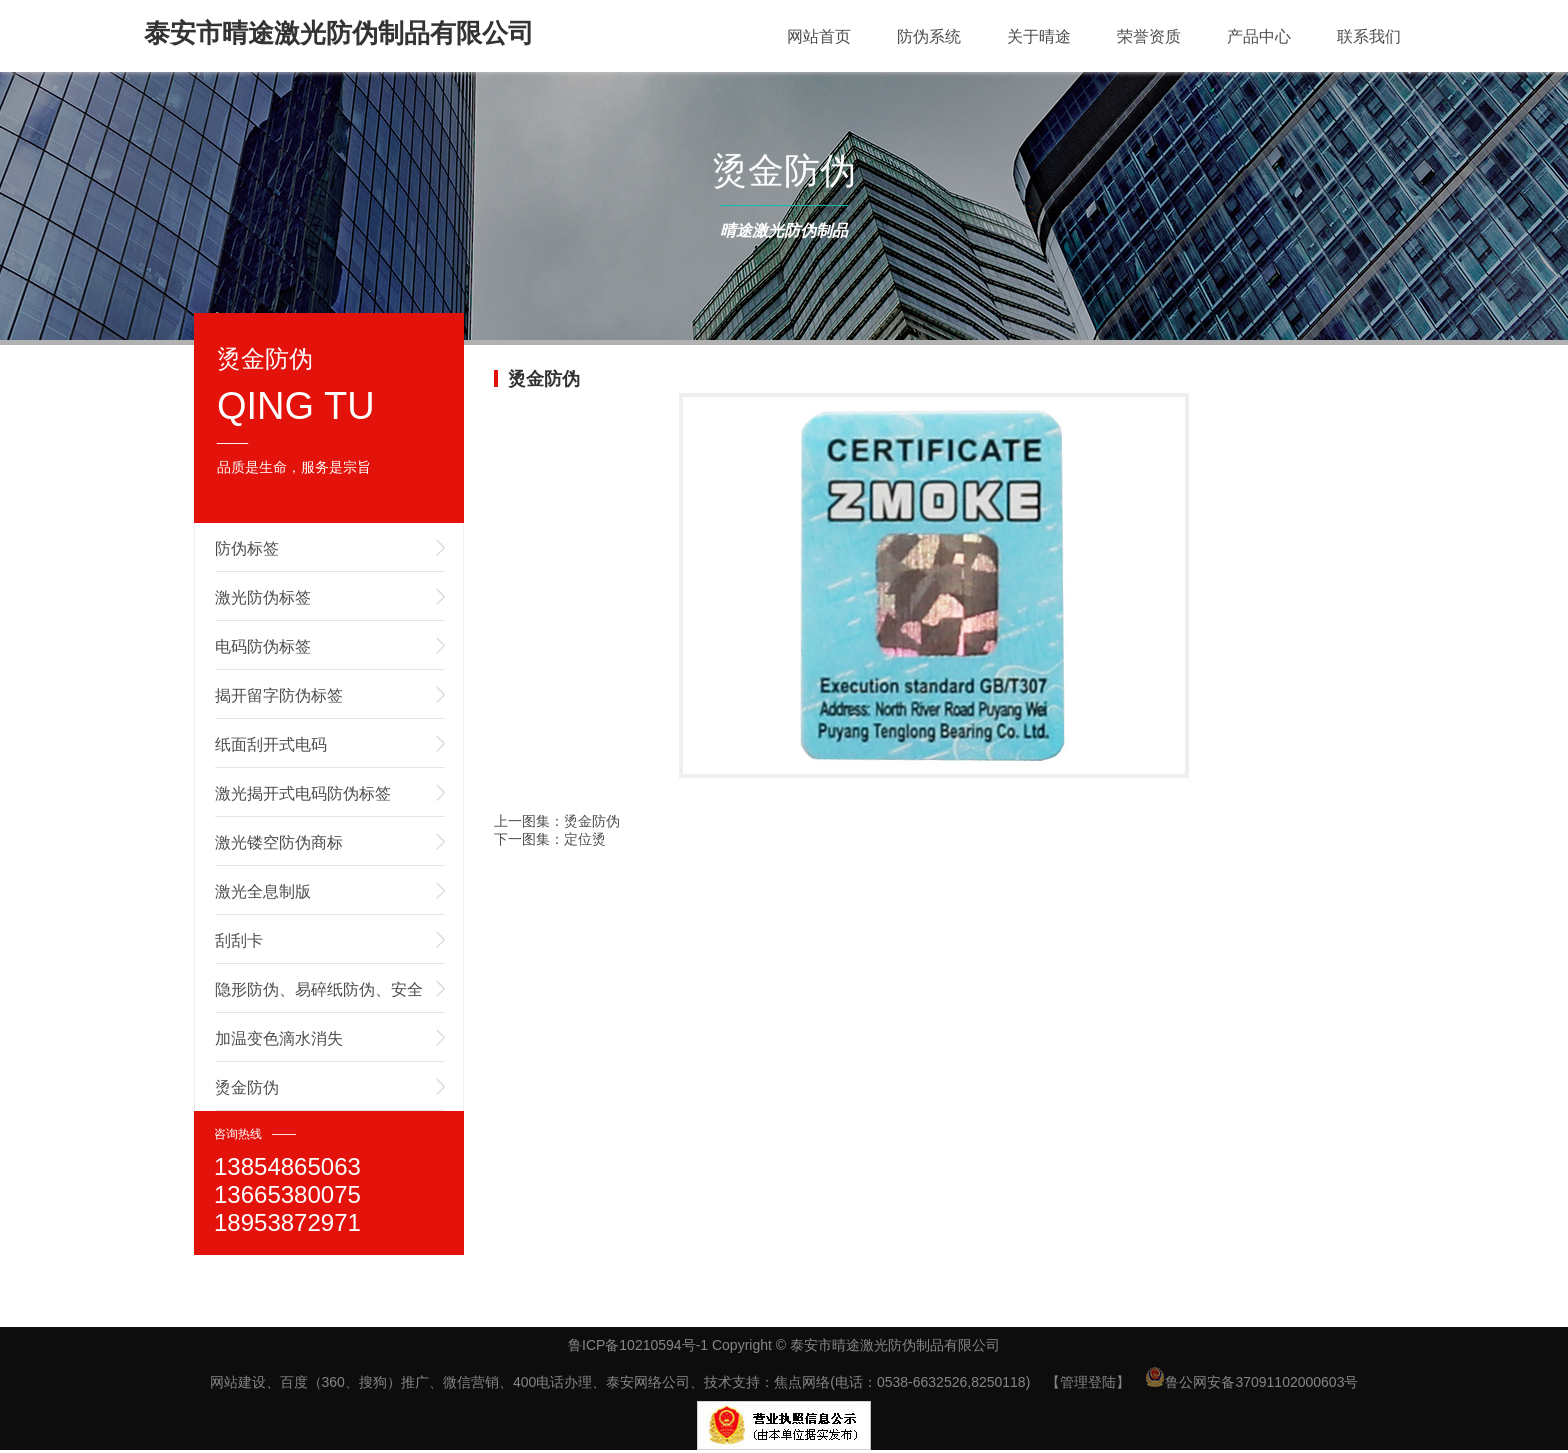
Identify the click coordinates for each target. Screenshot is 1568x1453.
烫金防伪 (247, 1087)
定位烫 (585, 839)
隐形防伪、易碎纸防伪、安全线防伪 (319, 997)
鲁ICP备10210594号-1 (638, 1345)
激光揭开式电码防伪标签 (303, 793)
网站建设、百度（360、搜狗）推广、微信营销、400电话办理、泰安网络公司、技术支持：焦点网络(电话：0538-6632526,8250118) (620, 1382)
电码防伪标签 (263, 646)
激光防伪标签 (263, 597)
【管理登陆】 (1088, 1382)
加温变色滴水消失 (279, 1038)
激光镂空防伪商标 (279, 842)
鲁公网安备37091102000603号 (1251, 1382)
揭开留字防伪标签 (279, 695)
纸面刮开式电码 (271, 744)
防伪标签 (247, 548)
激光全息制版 (263, 891)
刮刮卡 (239, 940)
